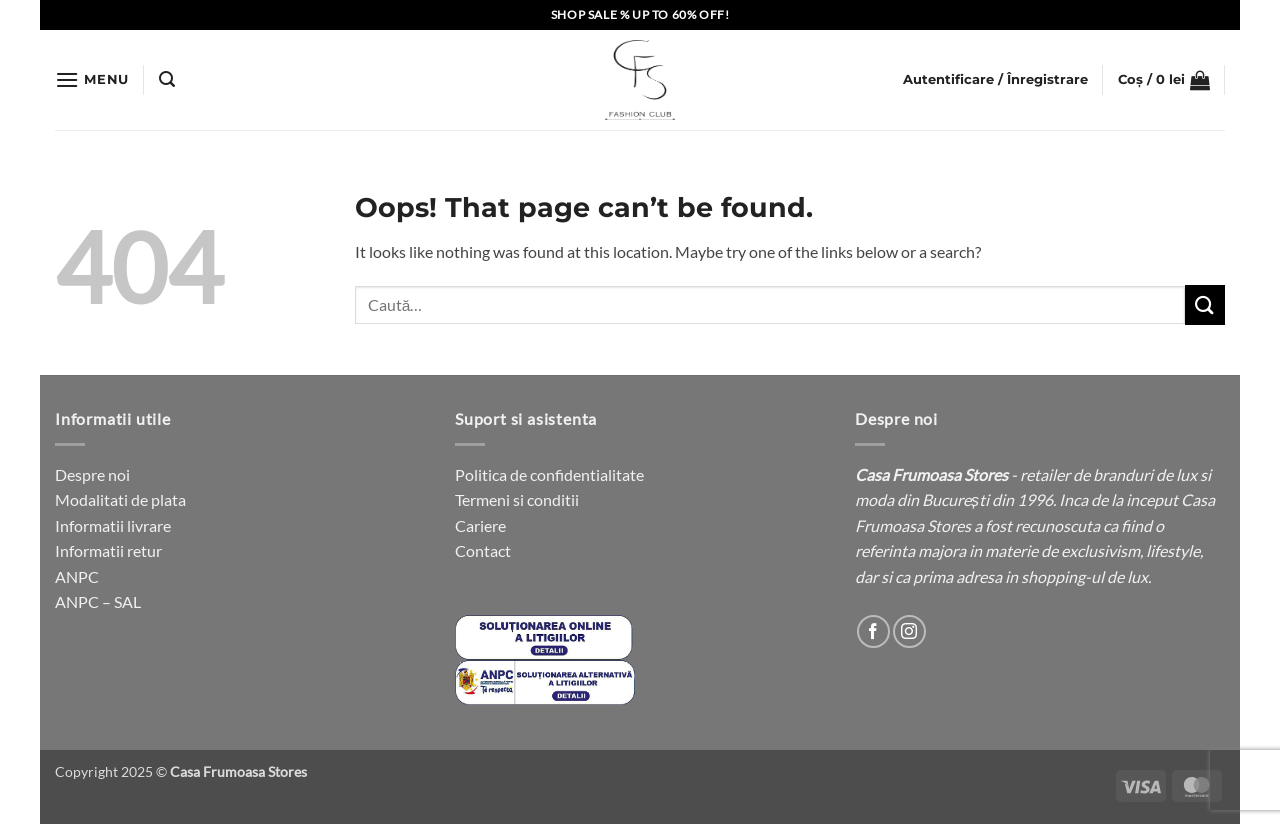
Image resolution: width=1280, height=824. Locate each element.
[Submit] (1205, 304)
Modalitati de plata (120, 499)
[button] (92, 79)
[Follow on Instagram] (909, 631)
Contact (483, 550)
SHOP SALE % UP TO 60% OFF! (640, 14)
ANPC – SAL (98, 601)
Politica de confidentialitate (549, 474)
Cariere (480, 525)
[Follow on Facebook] (873, 631)
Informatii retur (108, 550)
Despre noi (92, 474)
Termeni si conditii (517, 499)
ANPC (77, 576)
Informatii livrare (113, 525)
